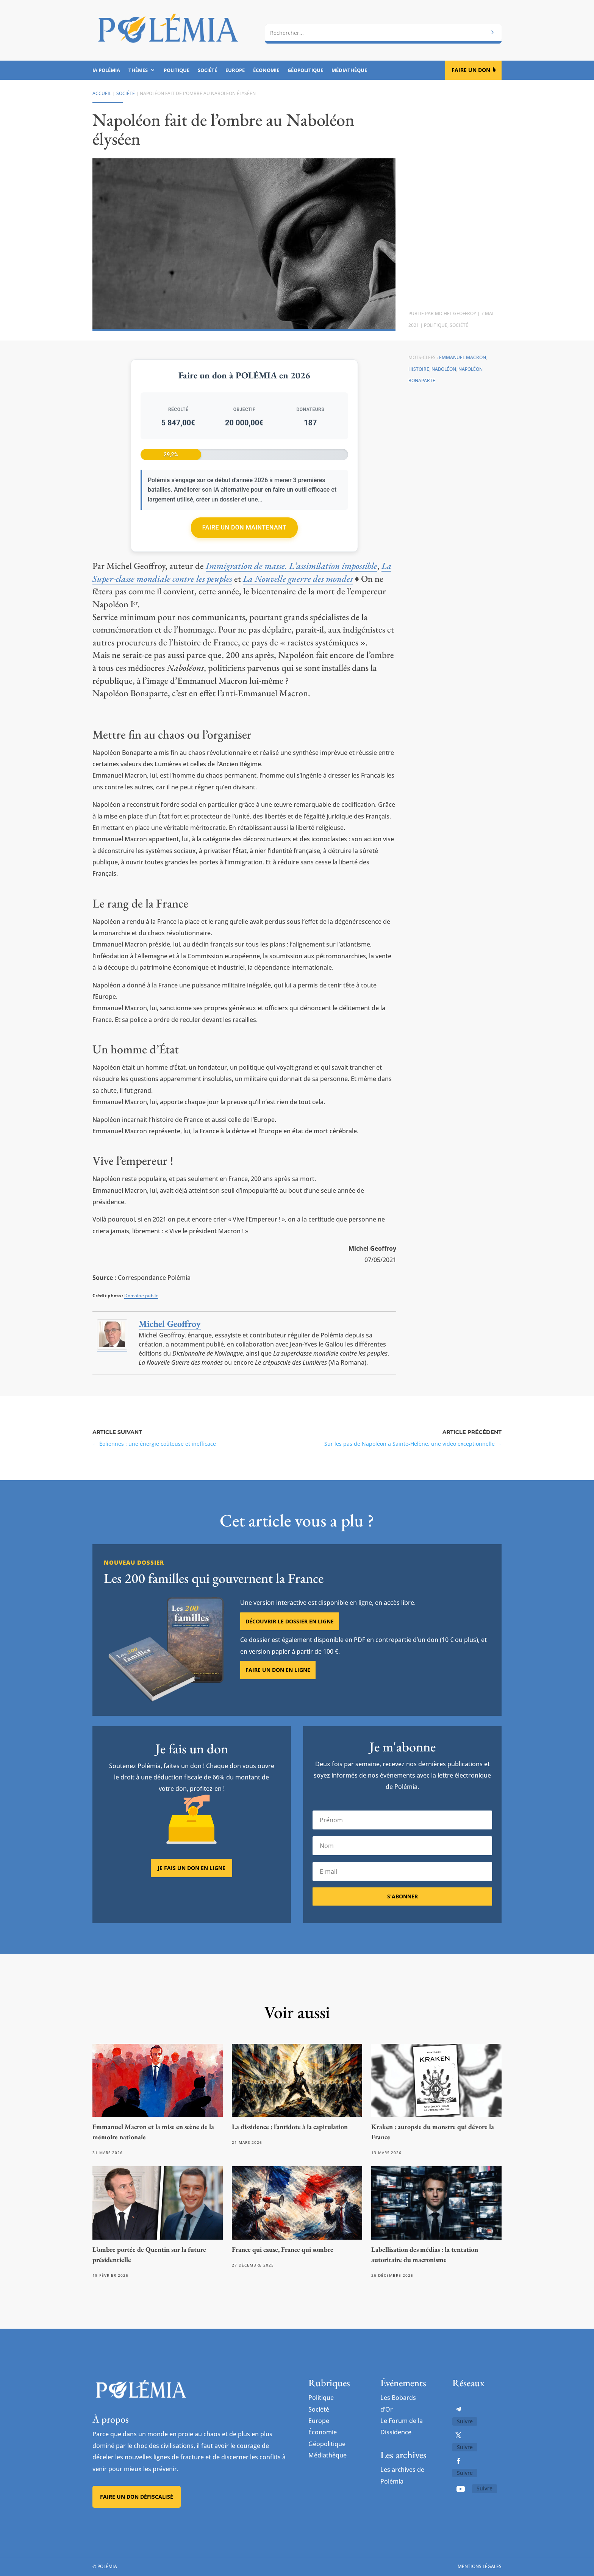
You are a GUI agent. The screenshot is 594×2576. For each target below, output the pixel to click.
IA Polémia (106, 70)
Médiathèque (349, 70)
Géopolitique (305, 70)
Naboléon (443, 369)
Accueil (101, 93)
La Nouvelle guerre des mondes (298, 578)
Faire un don (471, 69)
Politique (176, 70)
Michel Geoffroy (455, 313)
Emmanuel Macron (462, 357)
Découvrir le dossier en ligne (289, 1621)
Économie (266, 70)
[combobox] (383, 33)
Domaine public (141, 1295)
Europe (235, 70)
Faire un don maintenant (244, 527)
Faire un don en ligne (277, 1669)
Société (207, 70)
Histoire (418, 369)
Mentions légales (480, 2566)
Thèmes (138, 70)
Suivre (465, 2421)
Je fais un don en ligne (191, 1867)
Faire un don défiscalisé (136, 2496)
